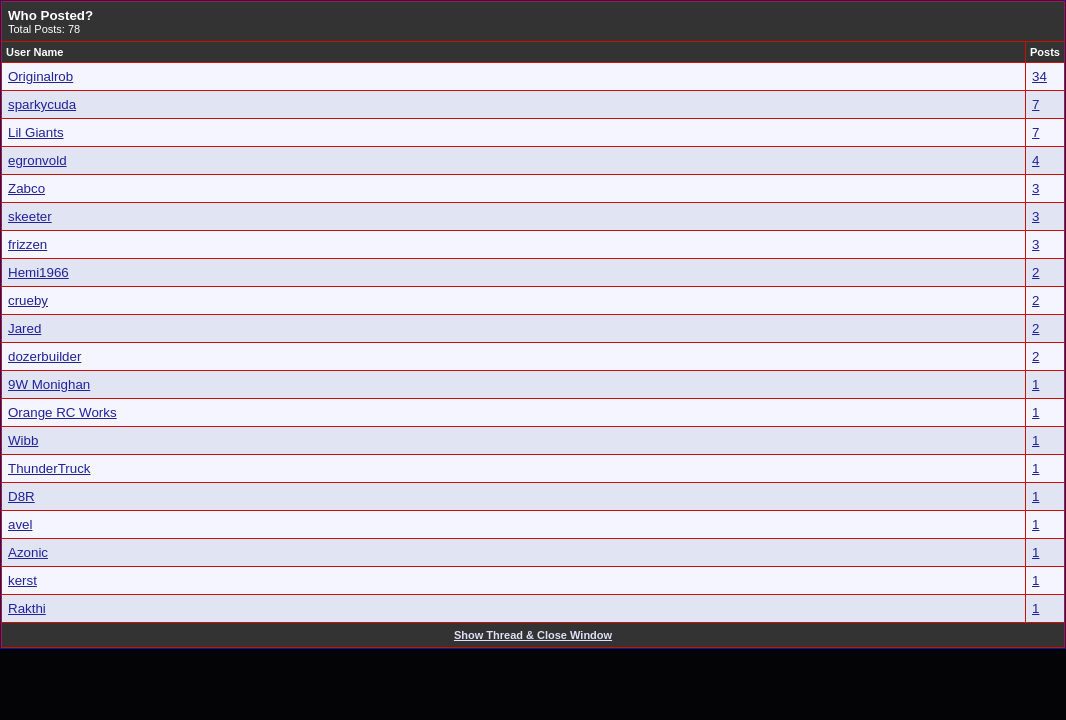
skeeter (30, 216)
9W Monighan (49, 384)
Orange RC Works (62, 412)
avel (20, 524)
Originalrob (40, 76)
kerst (22, 580)
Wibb (23, 440)
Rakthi (27, 608)
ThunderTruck (49, 468)
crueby (28, 300)
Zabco (26, 188)
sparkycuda (42, 104)
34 (1039, 76)
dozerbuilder (44, 356)
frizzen (27, 244)
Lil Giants (36, 132)
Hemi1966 (38, 272)
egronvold (37, 160)
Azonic (28, 552)
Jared (24, 328)
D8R (21, 496)
